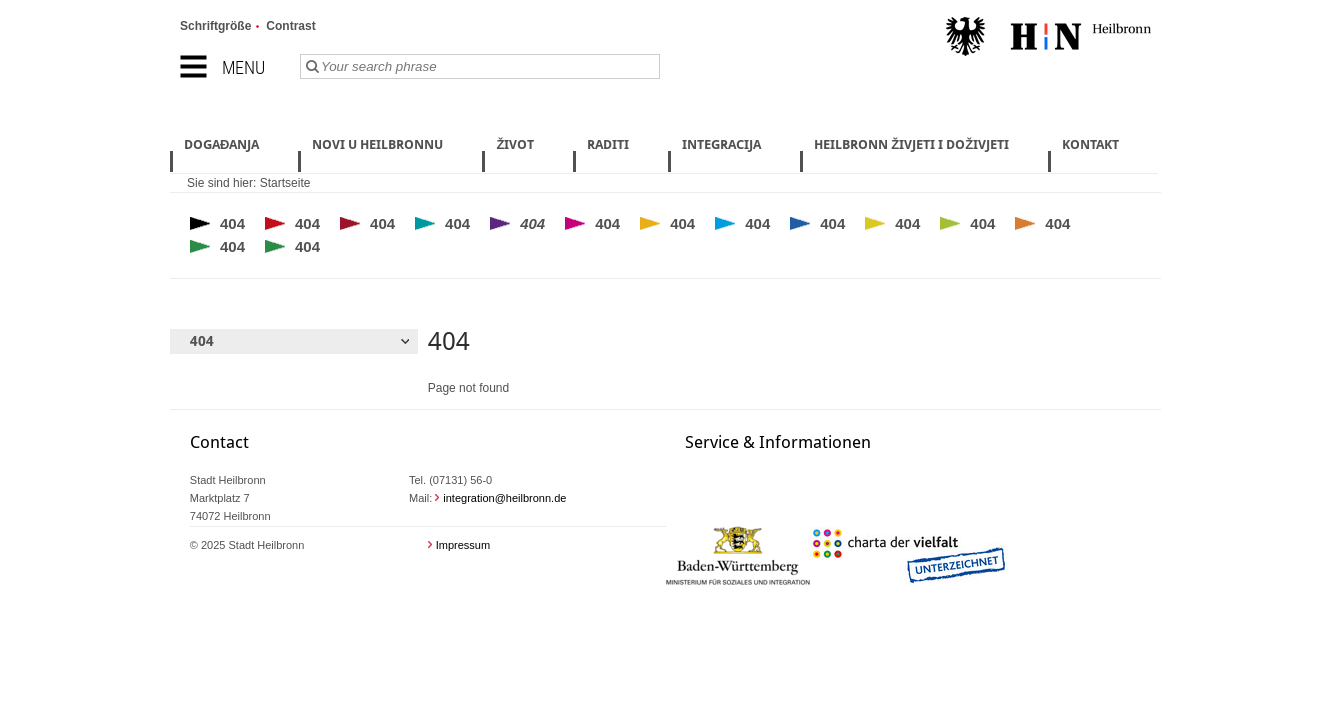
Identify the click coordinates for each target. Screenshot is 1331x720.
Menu (243, 67)
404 (232, 223)
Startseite (285, 183)
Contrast (290, 26)
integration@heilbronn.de (504, 498)
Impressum (463, 545)
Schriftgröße (215, 26)
